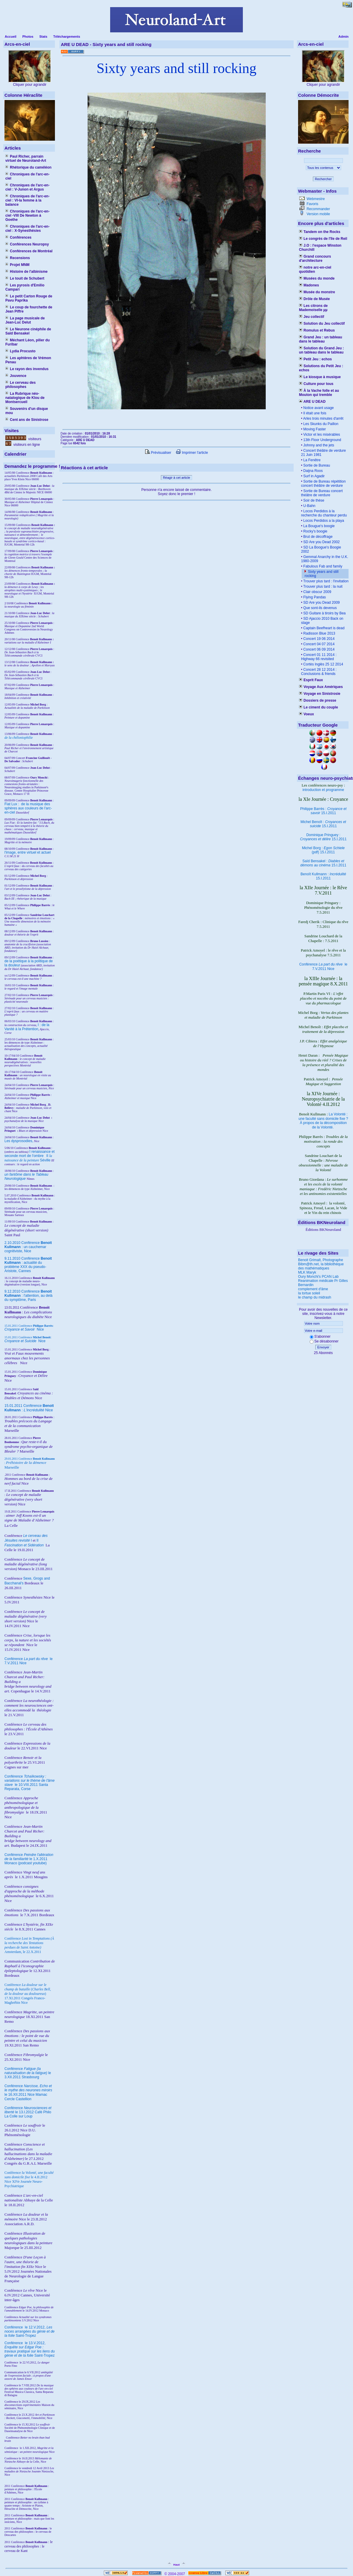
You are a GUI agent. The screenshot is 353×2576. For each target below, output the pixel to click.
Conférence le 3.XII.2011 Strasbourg (27, 2073)
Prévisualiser (158, 453)
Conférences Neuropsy (27, 244)
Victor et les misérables (321, 434)
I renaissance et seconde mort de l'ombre (29, 1154)
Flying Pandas (314, 597)
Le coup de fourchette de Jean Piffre (28, 309)
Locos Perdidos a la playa (323, 521)
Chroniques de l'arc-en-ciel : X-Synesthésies (27, 228)
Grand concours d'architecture (315, 258)
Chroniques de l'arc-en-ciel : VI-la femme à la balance (27, 200)
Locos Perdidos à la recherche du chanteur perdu (324, 513)
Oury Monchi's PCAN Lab (318, 1276)
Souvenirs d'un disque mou (26, 411)
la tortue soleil (309, 1293)
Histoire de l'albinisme (26, 272)
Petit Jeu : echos (315, 359)
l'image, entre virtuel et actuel (27, 852)
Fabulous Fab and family (322, 566)
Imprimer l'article (192, 453)
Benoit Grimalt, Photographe (320, 1260)
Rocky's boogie (314, 531)
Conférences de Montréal (29, 251)
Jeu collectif (311, 317)
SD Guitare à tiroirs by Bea (324, 613)
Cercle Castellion (17, 2099)
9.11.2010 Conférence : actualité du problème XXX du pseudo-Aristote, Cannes (28, 1264)
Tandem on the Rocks (319, 232)
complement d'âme (313, 1289)
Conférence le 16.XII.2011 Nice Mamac (28, 2090)
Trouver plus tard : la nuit (322, 586)
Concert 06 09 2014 (318, 649)
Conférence (14, 2327)
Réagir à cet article (176, 477)
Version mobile (317, 214)
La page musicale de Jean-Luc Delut (25, 320)
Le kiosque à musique (320, 377)
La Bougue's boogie (318, 526)
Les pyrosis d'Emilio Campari (25, 287)
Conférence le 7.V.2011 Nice (323, 966)
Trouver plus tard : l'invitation (325, 581)
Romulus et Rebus (317, 330)
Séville (45, 1160)
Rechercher (323, 179)
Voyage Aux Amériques (321, 687)
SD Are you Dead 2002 (321, 542)
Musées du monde (317, 278)
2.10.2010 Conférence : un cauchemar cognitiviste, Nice (28, 1247)
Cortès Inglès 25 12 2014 (322, 664)
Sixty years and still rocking (176, 68)
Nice (24, 1329)
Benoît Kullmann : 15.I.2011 (323, 876)
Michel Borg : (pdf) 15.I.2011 (323, 850)
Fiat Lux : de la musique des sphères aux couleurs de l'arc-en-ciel (28, 808)
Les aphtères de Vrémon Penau (28, 360)
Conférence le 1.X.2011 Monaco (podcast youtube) (28, 1859)
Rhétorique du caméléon (28, 167)
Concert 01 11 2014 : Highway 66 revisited (319, 657)
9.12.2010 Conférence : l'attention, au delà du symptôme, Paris (28, 1295)
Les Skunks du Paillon (320, 424)
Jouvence (15, 376)
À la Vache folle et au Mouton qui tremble (319, 393)
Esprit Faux (311, 680)
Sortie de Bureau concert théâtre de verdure (322, 493)
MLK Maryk (307, 1272)
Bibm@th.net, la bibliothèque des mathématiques (321, 1266)
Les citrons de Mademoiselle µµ (313, 308)
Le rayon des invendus (26, 369)
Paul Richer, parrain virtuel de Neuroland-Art (25, 158)
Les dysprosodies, (18, 1141)
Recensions (17, 258)
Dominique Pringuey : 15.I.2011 (323, 837)
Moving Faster (314, 429)
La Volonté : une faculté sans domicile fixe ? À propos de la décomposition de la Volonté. (323, 1120)
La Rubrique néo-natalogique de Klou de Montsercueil (25, 397)
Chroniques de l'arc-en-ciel (27, 176)
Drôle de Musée (314, 299)
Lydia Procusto (20, 351)
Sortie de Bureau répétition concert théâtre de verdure (323, 483)
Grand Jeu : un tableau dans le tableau (320, 339)
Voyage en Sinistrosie (319, 694)
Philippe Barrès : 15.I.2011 (323, 811)
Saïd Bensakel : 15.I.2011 (323, 863)
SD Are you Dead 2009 (321, 602)
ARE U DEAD (312, 402)
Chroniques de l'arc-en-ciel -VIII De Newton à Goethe (27, 215)
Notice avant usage (318, 408)
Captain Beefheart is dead (323, 628)
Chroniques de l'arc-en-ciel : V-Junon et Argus (27, 187)
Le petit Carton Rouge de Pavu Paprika (28, 298)
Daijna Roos (312, 471)
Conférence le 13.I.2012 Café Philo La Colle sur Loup (27, 2112)
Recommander (317, 209)
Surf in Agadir (313, 476)
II (47, 1156)
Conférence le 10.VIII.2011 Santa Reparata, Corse (29, 1782)
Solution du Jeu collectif (322, 323)
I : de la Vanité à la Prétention (26, 1027)
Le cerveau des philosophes (20, 385)
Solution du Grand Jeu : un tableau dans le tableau (321, 350)
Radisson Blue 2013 (318, 633)
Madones (309, 285)
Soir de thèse (313, 500)
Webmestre (314, 199)
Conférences (18, 237)
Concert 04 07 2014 (318, 644)
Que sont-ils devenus (319, 608)
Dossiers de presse (317, 700)
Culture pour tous (316, 384)
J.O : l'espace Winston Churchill (320, 247)
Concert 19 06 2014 (318, 639)
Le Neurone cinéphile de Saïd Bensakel (28, 331)
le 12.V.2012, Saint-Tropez (29, 2331)
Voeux (306, 714)
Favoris (311, 204)
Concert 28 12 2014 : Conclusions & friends (319, 672)
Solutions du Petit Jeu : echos (321, 368)
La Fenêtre (311, 460)
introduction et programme (323, 790)
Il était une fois (314, 413)
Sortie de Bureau (316, 465)
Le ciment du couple (318, 707)
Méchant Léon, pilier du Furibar (27, 342)
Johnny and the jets (318, 445)
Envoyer (323, 1347)
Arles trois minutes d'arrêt (322, 418)
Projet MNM (17, 265)
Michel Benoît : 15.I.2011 (323, 824)
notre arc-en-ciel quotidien (315, 269)
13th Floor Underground (321, 440)
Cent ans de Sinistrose (26, 420)
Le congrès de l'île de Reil (323, 239)
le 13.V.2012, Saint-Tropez (29, 2349)
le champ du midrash (314, 1297)
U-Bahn (308, 506)
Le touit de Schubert (24, 278)
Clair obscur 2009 (316, 592)
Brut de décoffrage (317, 537)
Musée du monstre (317, 292)
